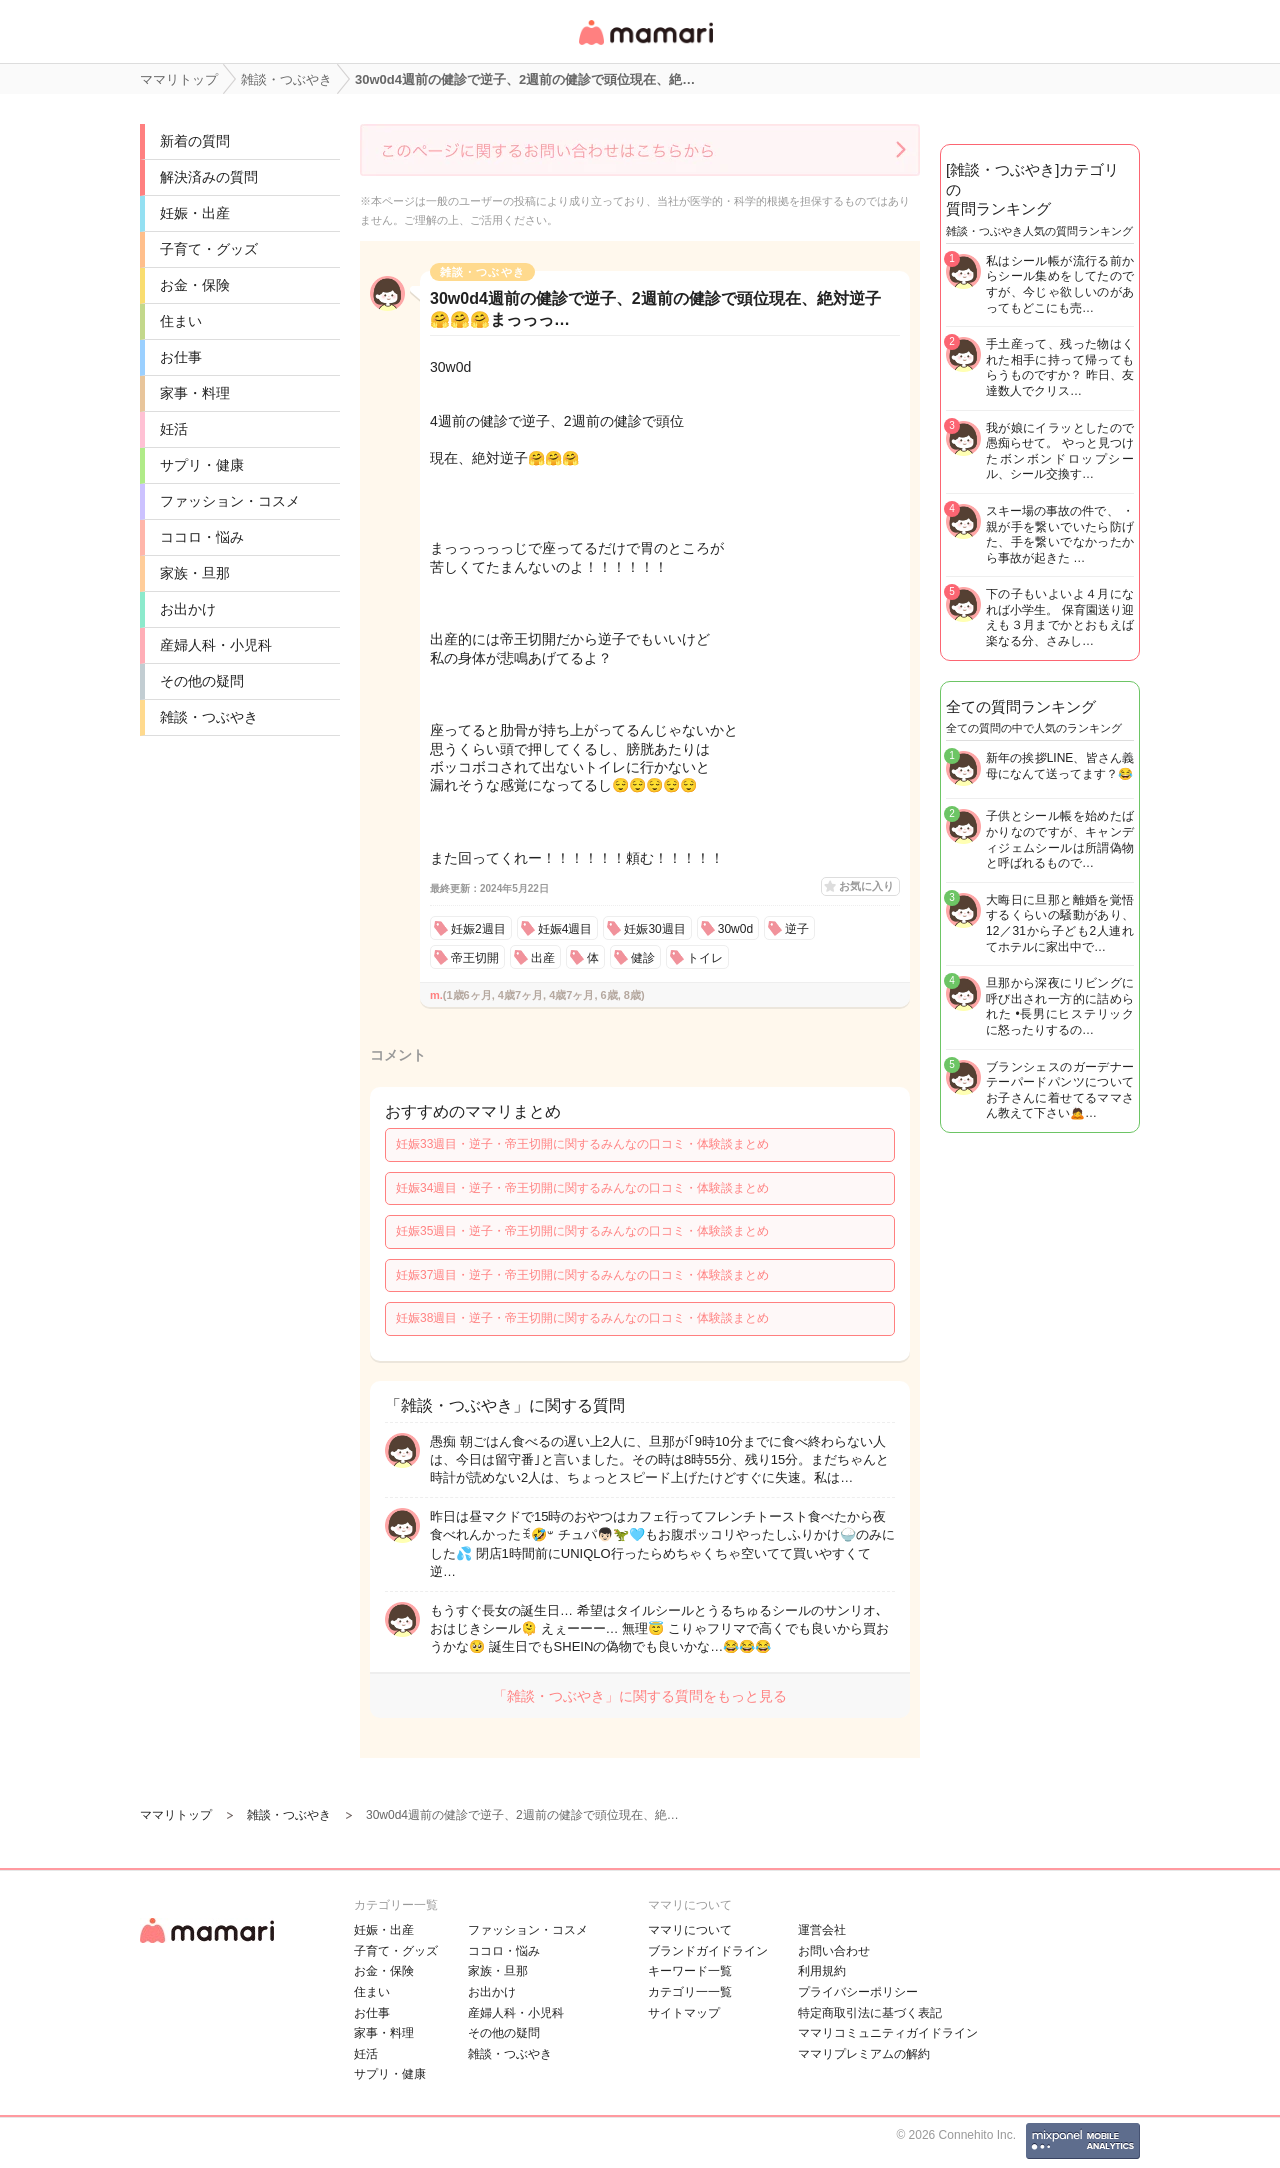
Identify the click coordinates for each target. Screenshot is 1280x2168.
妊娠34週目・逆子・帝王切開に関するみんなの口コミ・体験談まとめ (582, 1188)
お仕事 (181, 357)
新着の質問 (195, 141)
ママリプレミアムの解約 (864, 2054)
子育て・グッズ (209, 249)
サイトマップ (684, 2013)
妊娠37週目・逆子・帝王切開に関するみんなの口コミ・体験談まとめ (582, 1275)
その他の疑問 (202, 681)
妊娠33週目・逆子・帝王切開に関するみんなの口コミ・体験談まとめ (582, 1144)
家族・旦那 (195, 573)
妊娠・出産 (195, 213)
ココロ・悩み (202, 537)
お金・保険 (195, 285)
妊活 (174, 429)
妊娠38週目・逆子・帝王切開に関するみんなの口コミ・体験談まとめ (582, 1318)
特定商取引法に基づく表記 (870, 2013)
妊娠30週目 (654, 929)
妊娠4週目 (565, 929)
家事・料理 (195, 393)
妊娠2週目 (478, 929)
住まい (181, 321)
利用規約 (822, 1971)
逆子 (797, 929)
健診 (643, 958)
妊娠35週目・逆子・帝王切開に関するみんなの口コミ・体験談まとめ (582, 1231)
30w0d (735, 929)
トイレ (705, 958)
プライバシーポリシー (858, 1992)
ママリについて (690, 1930)
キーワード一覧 (690, 1971)
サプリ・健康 (202, 465)
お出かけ (188, 609)
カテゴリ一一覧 (690, 1992)
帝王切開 (475, 958)
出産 (543, 958)
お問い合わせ (834, 1951)
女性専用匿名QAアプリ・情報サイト (645, 46)
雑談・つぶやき (209, 717)
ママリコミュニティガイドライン (888, 2033)
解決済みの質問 (209, 177)
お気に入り (866, 886)
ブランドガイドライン (708, 1951)
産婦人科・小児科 (216, 645)
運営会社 (822, 1930)
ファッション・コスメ (230, 501)
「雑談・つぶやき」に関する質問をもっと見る (640, 1696)
